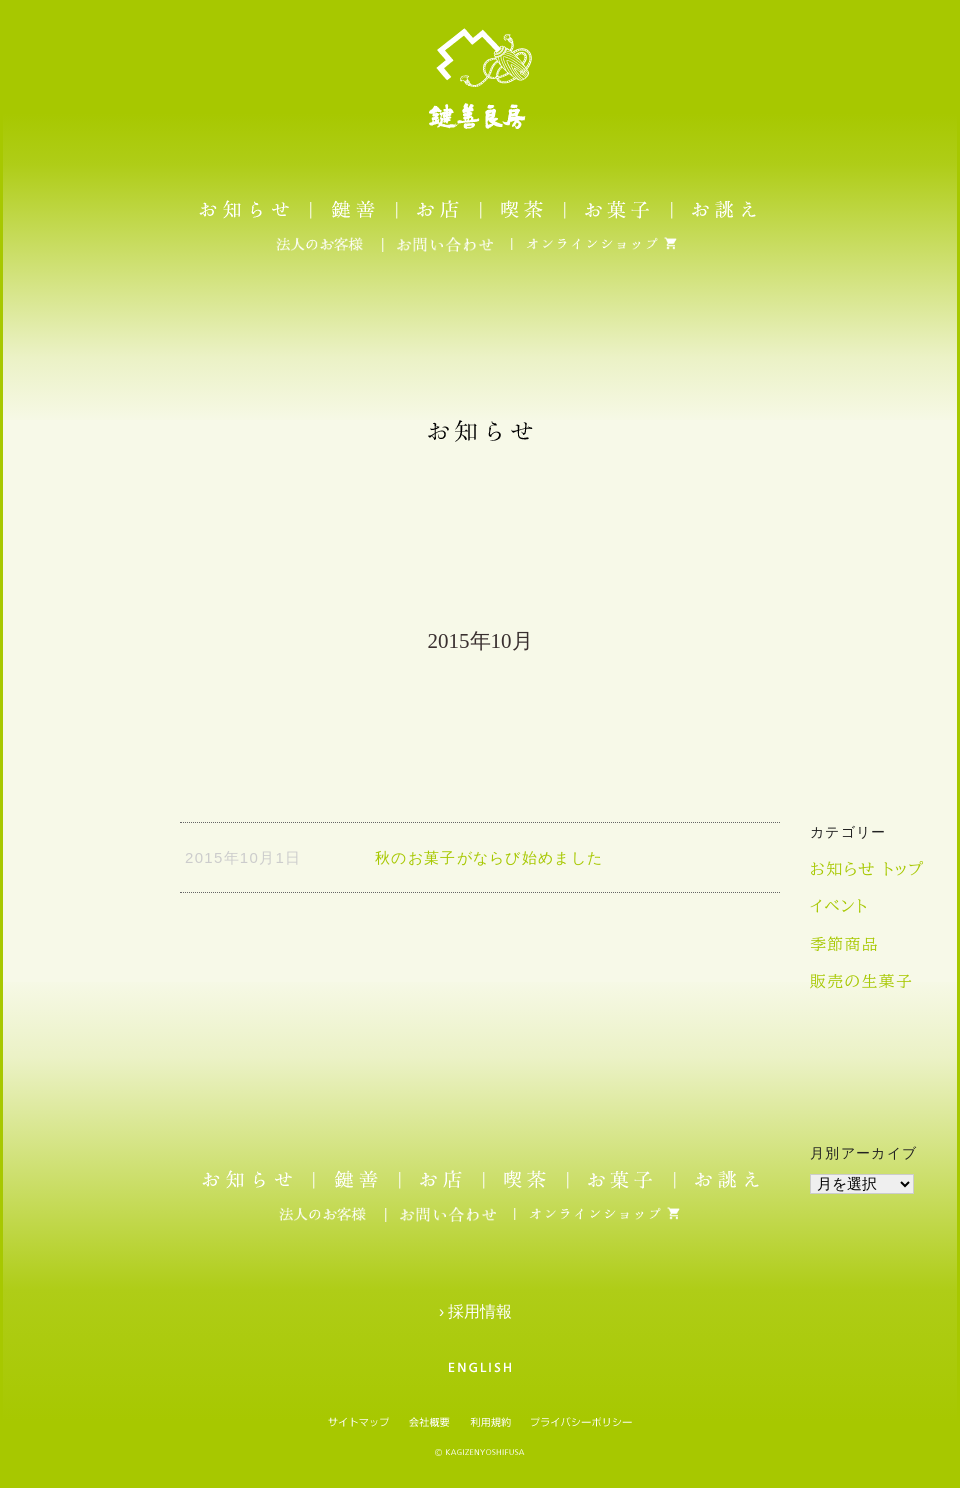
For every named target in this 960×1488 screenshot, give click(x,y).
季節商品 (844, 944)
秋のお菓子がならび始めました (489, 857)
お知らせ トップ (867, 869)
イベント (839, 906)
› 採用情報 (480, 1311)
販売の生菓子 (861, 981)
